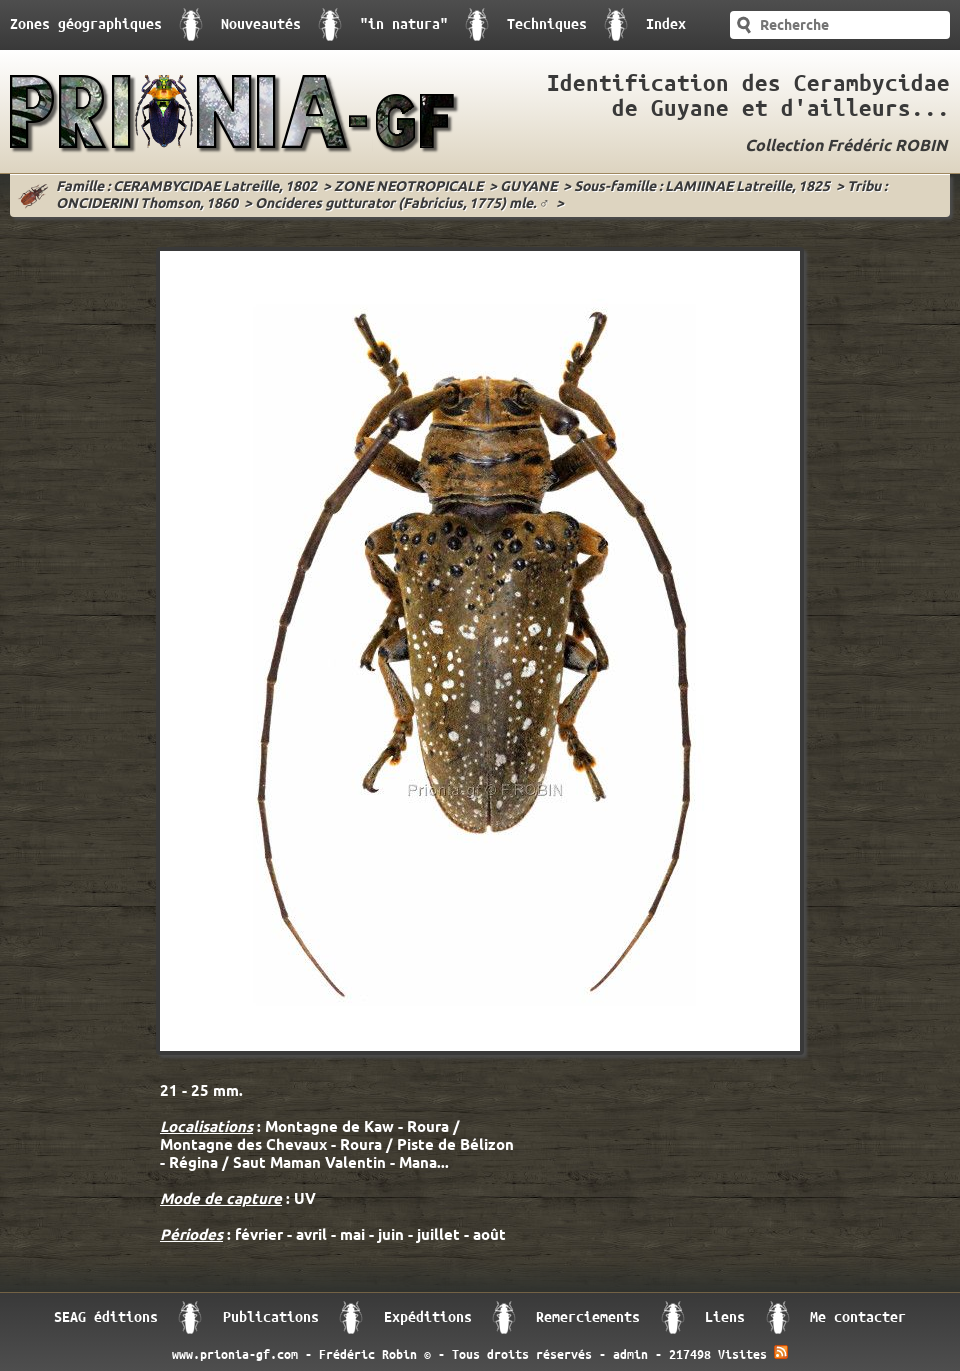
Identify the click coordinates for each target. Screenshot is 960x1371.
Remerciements (588, 1317)
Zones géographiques (86, 24)
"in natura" (404, 24)
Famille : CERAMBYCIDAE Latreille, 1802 (186, 187)
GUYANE (528, 187)
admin (630, 1355)
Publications (271, 1317)
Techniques (547, 24)
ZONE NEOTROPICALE (408, 187)
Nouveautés (261, 24)
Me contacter (858, 1317)
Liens (725, 1317)
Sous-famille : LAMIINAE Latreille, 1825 (702, 187)
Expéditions (428, 1317)
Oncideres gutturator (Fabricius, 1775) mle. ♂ (402, 204)
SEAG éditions (106, 1317)
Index (666, 24)
